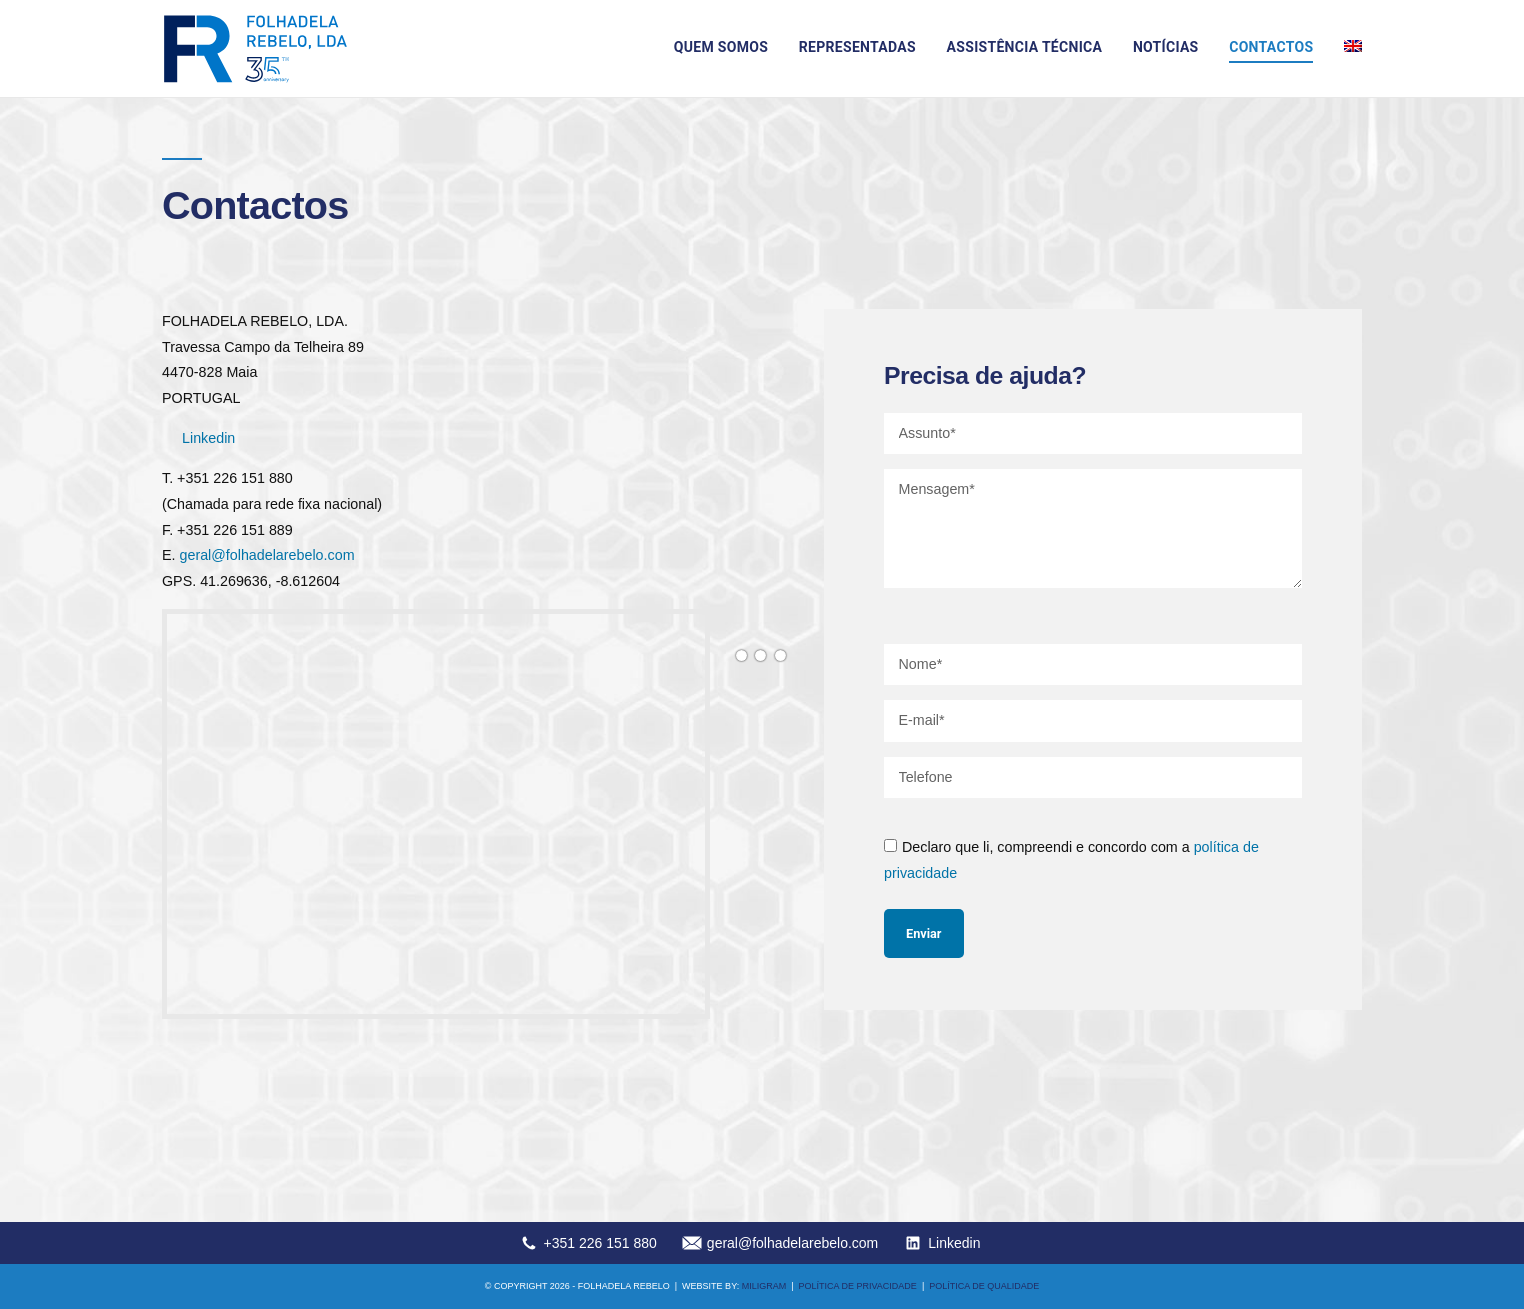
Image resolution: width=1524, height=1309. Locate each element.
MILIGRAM (764, 1286)
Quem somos (721, 47)
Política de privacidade (858, 1286)
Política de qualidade (984, 1286)
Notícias (1166, 47)
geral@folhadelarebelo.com (266, 555)
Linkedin (208, 438)
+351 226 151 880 (600, 1243)
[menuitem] (1353, 46)
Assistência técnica (1025, 47)
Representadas (857, 47)
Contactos (1271, 47)
